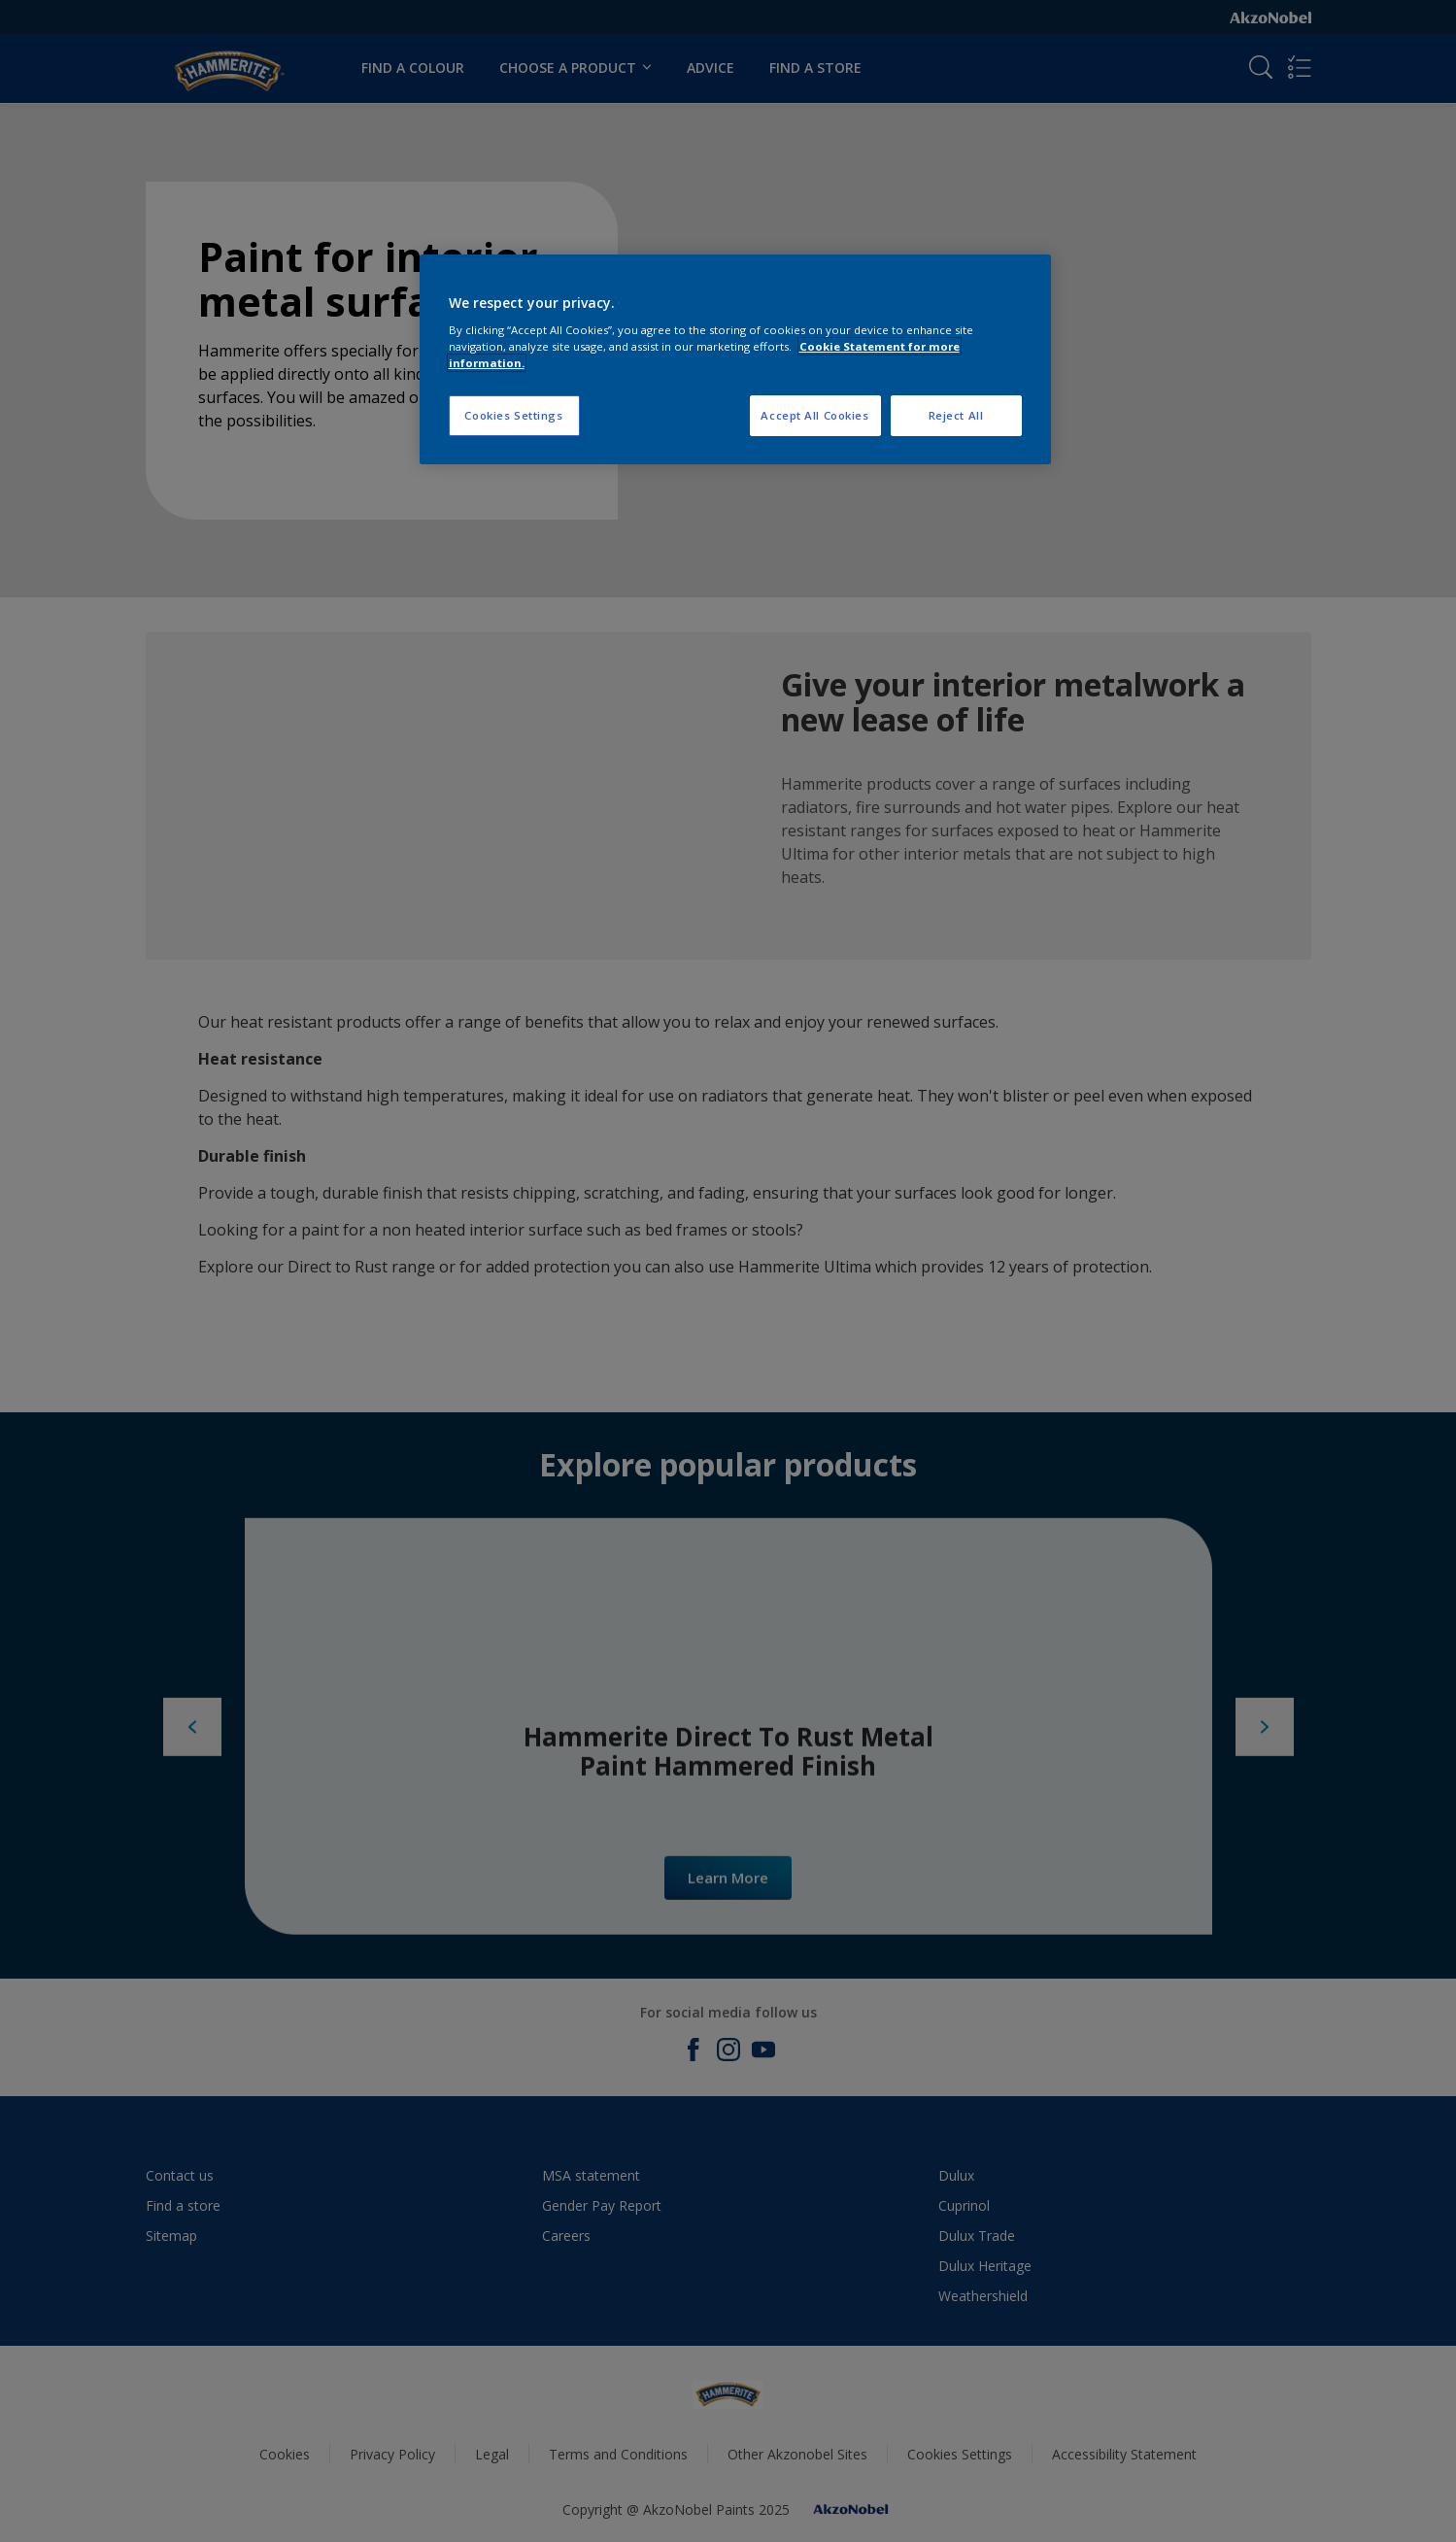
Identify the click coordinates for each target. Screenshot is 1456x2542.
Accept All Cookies (814, 415)
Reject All (956, 415)
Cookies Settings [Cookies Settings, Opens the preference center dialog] (513, 415)
